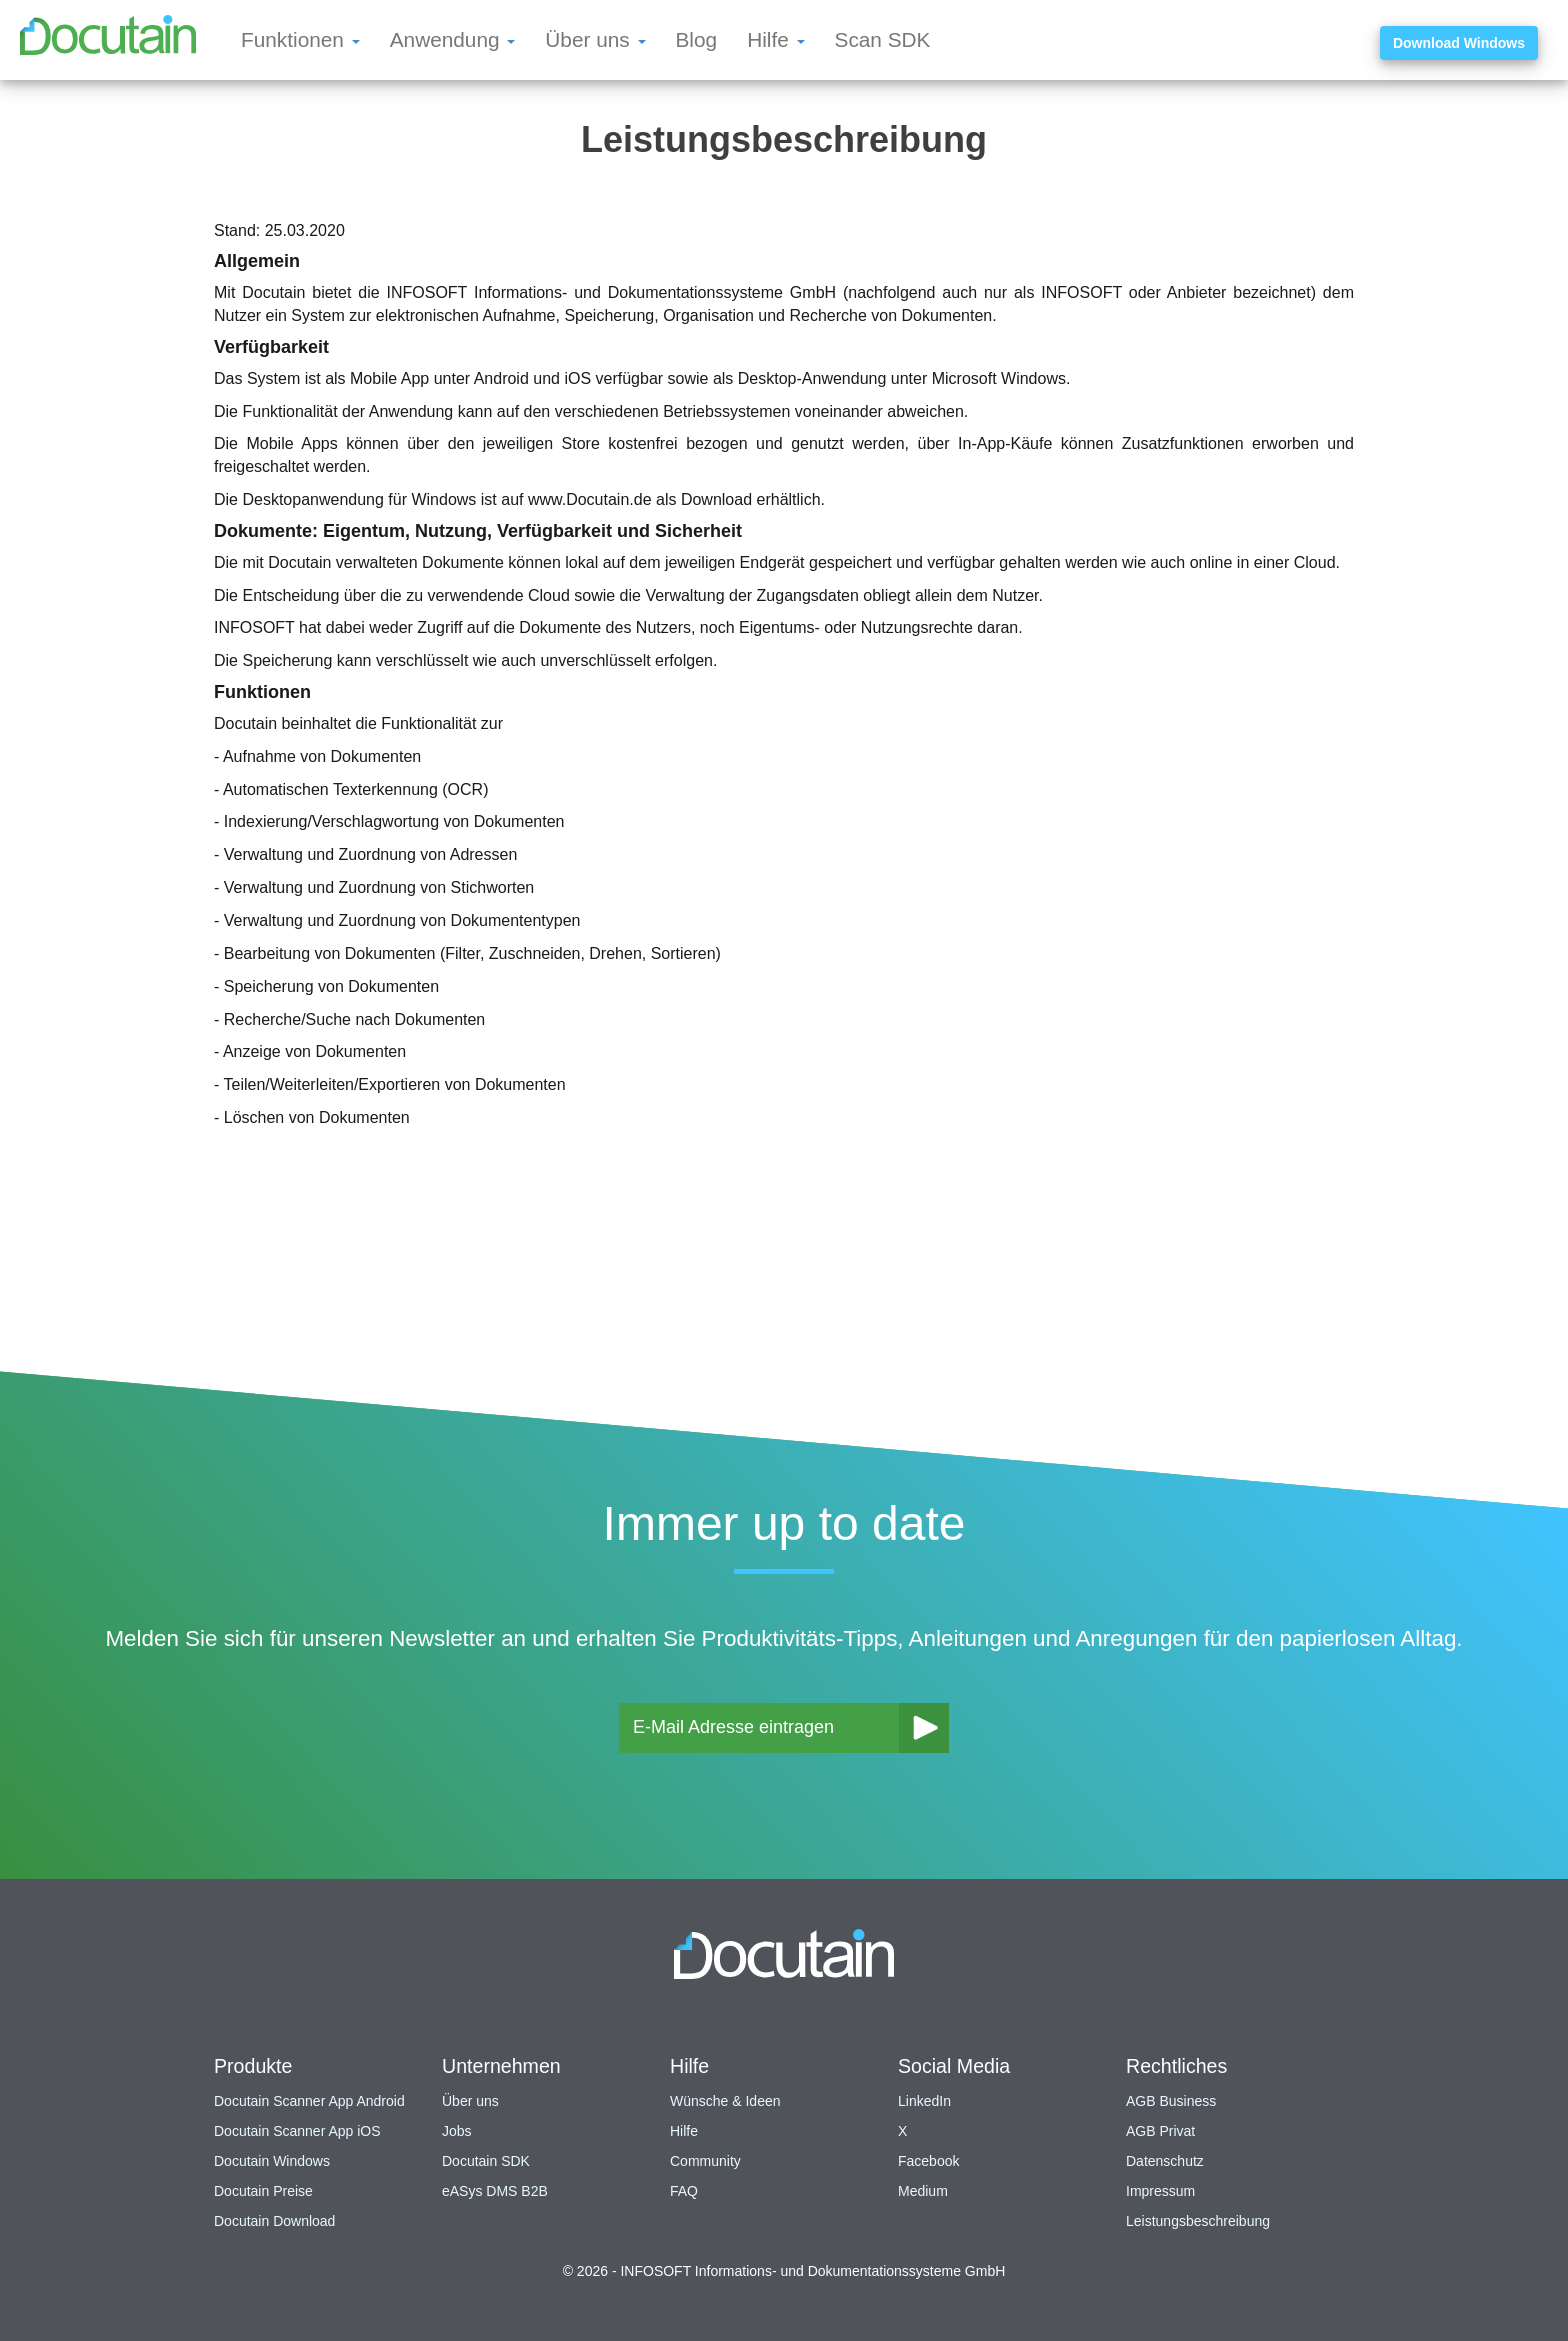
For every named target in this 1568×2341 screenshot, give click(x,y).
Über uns (595, 39)
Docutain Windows (272, 2161)
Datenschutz (1165, 2161)
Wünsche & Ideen (725, 2101)
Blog (697, 39)
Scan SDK (883, 39)
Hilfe (775, 39)
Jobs (457, 2131)
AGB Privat (1160, 2131)
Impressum (1160, 2191)
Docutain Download (274, 2221)
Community (705, 2161)
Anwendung (453, 39)
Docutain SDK (486, 2161)
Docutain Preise (263, 2191)
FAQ (684, 2191)
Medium (923, 2191)
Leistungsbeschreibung (1198, 2221)
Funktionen (300, 39)
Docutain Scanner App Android (309, 2101)
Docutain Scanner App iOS (297, 2131)
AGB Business (1171, 2101)
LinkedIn (924, 2101)
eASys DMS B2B (495, 2191)
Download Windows (1459, 43)
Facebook (928, 2161)
